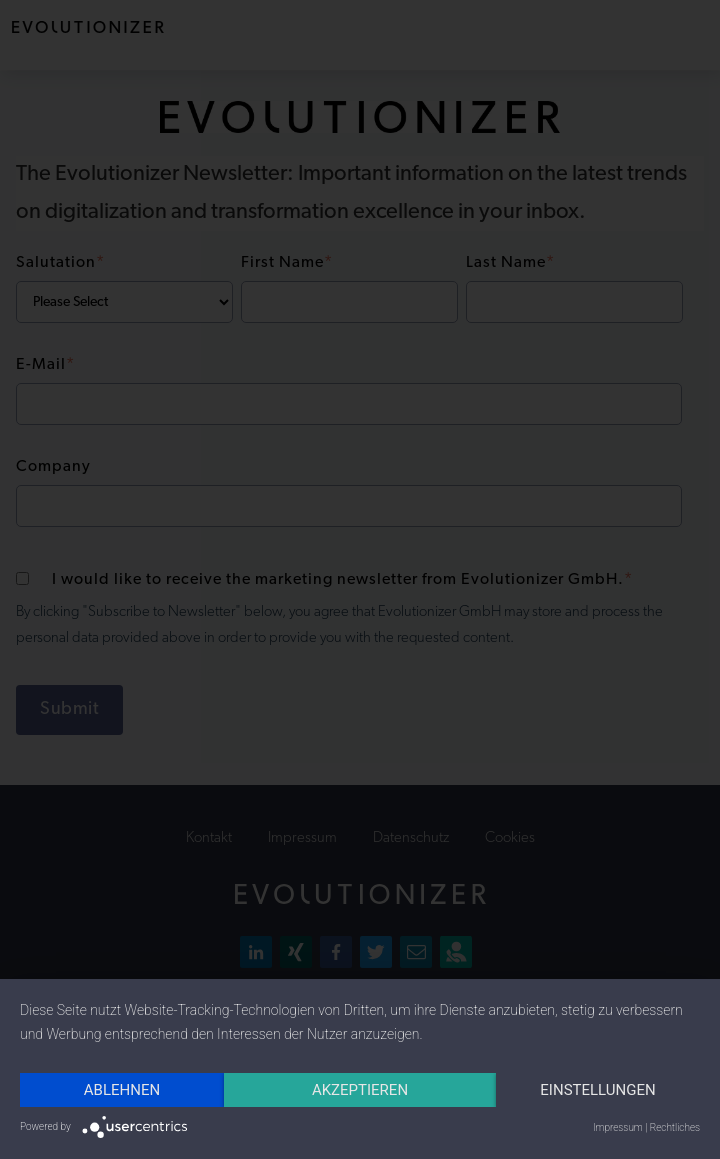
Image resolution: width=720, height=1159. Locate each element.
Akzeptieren (360, 1090)
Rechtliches (675, 1127)
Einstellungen (597, 1090)
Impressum (618, 1127)
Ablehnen (122, 1090)
